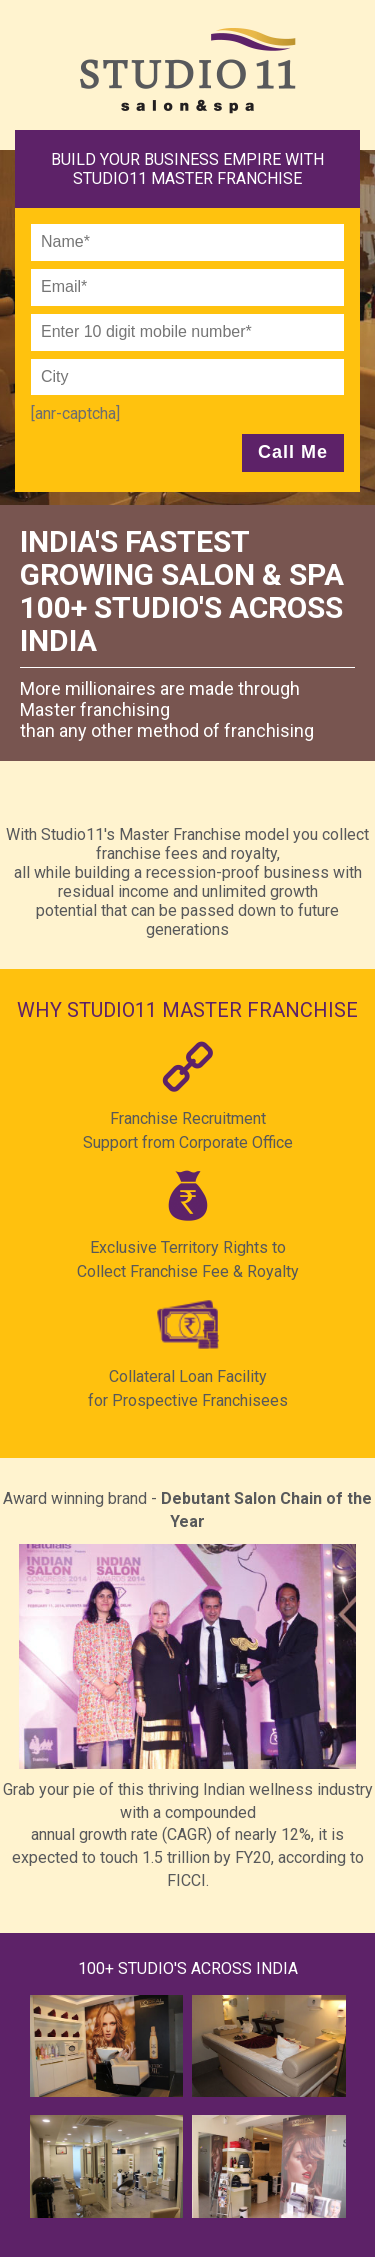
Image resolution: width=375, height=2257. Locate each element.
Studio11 (194, 70)
